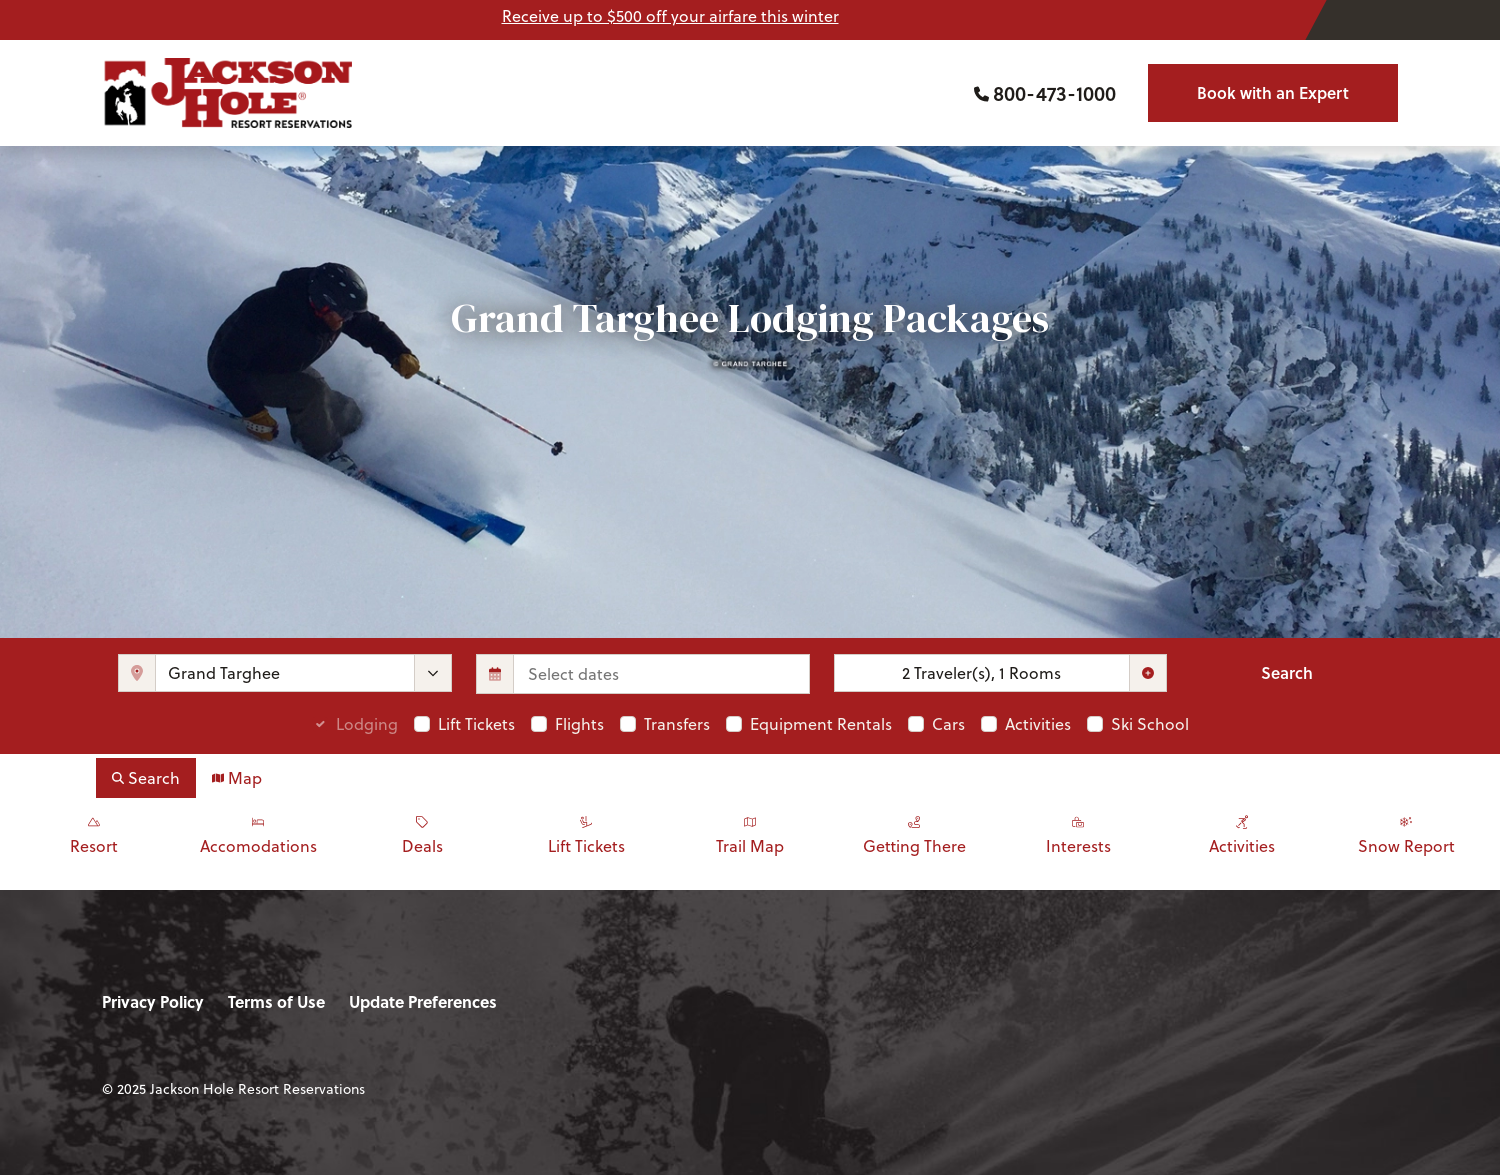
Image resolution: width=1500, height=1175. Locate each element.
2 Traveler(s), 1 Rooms (981, 672)
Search (1287, 672)
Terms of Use (276, 1001)
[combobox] (285, 673)
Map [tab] (237, 777)
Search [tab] (146, 777)
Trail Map (750, 833)
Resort (94, 833)
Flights (579, 723)
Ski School (1150, 723)
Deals (422, 833)
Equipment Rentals (821, 723)
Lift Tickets (476, 723)
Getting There (914, 833)
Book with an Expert (1273, 92)
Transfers (677, 723)
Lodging (367, 723)
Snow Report (1406, 833)
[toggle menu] (433, 673)
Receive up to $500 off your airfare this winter (670, 15)
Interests (1078, 833)
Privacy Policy (153, 1001)
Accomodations (258, 833)
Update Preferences (423, 1001)
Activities (1038, 723)
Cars (948, 723)
